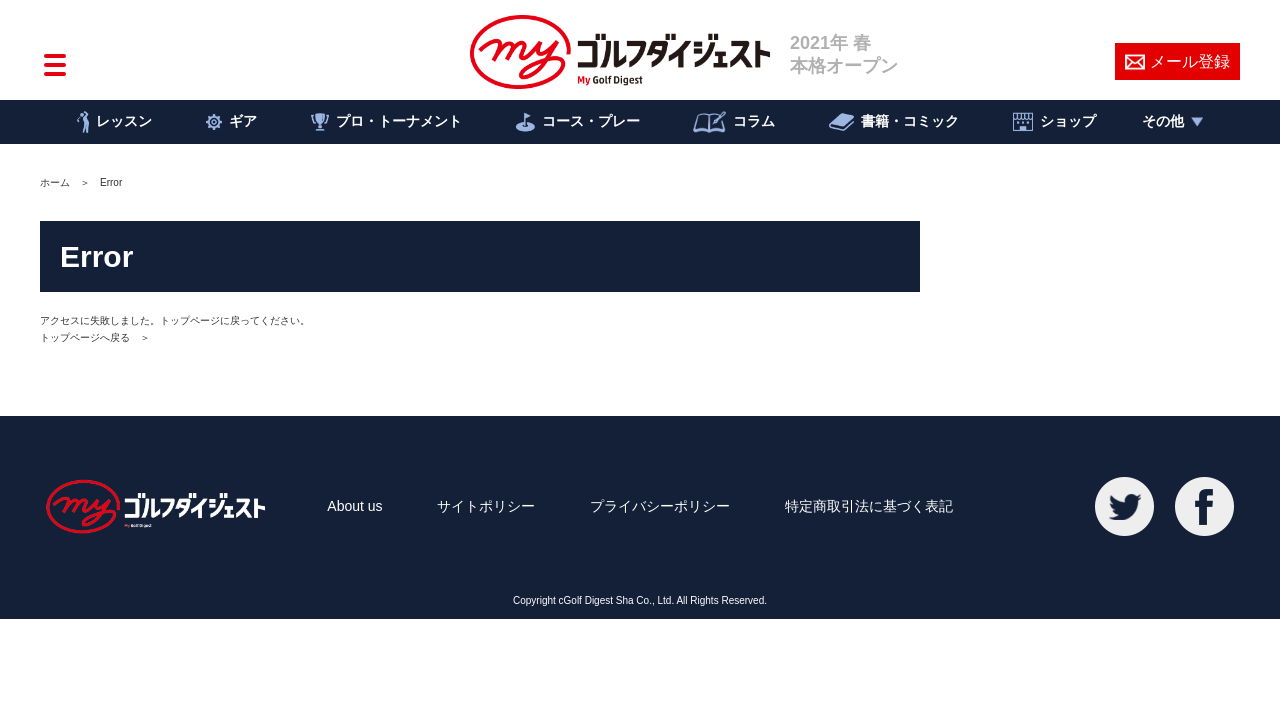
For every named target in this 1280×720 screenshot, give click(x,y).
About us (354, 506)
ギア (231, 122)
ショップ (1054, 122)
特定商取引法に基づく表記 (869, 506)
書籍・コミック (894, 122)
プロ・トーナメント (386, 122)
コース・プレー (578, 122)
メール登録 (1177, 62)
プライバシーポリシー (660, 506)
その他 (1172, 121)
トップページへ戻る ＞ (95, 337)
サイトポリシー (486, 506)
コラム (734, 122)
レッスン (114, 122)
